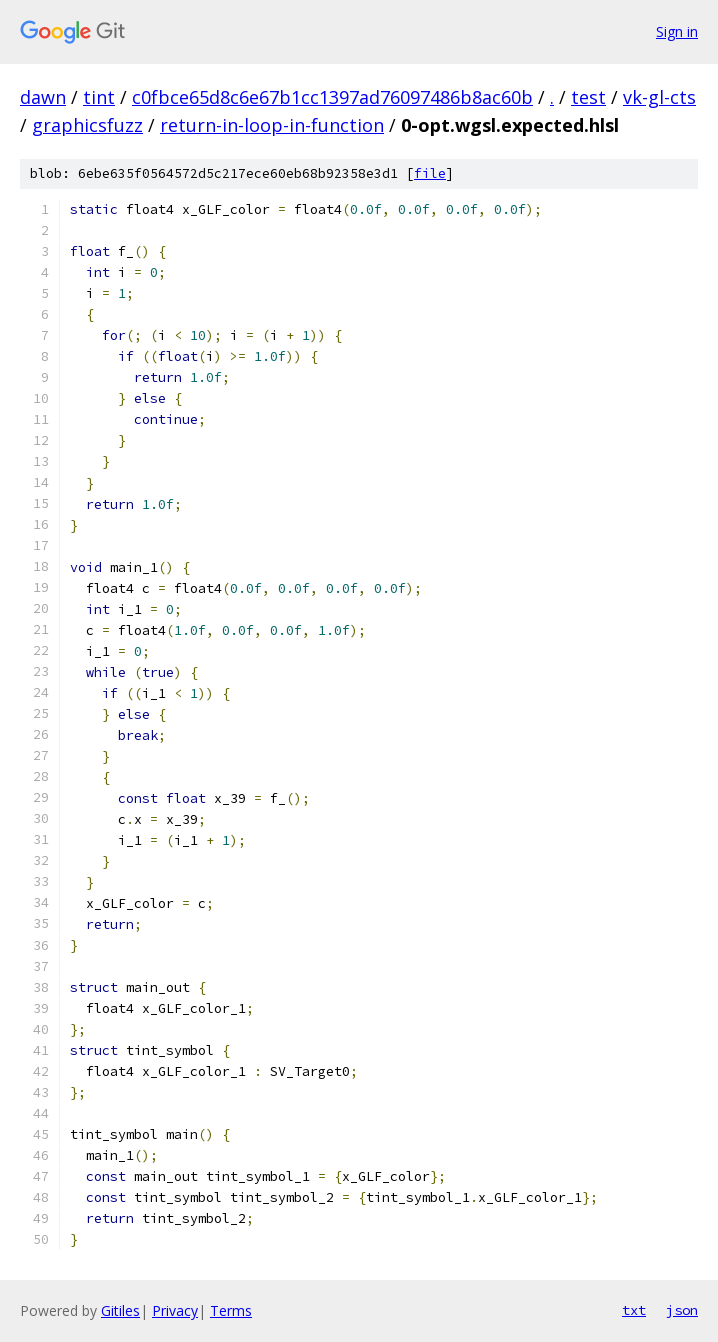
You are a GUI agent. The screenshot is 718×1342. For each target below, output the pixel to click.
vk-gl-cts (659, 97)
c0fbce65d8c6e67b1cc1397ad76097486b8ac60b (332, 97)
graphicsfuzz (87, 125)
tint (99, 97)
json (682, 1310)
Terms (231, 1310)
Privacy (175, 1310)
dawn (43, 97)
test (588, 97)
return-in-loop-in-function (272, 125)
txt (634, 1310)
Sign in (677, 31)
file (430, 173)
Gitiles (120, 1310)
